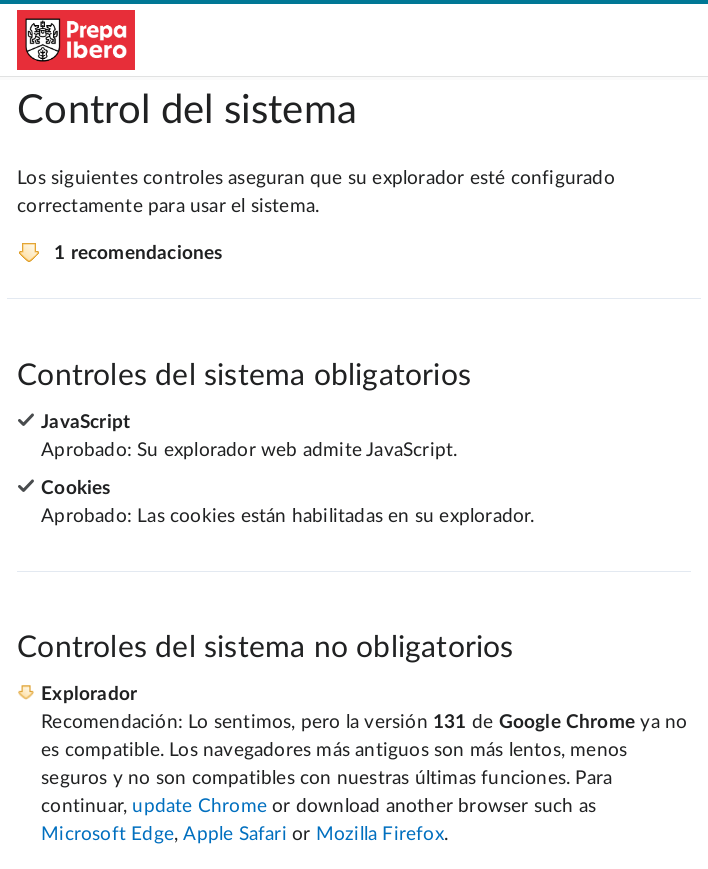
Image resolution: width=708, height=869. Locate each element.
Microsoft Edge (107, 834)
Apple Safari (234, 834)
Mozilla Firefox (380, 834)
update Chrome (199, 806)
